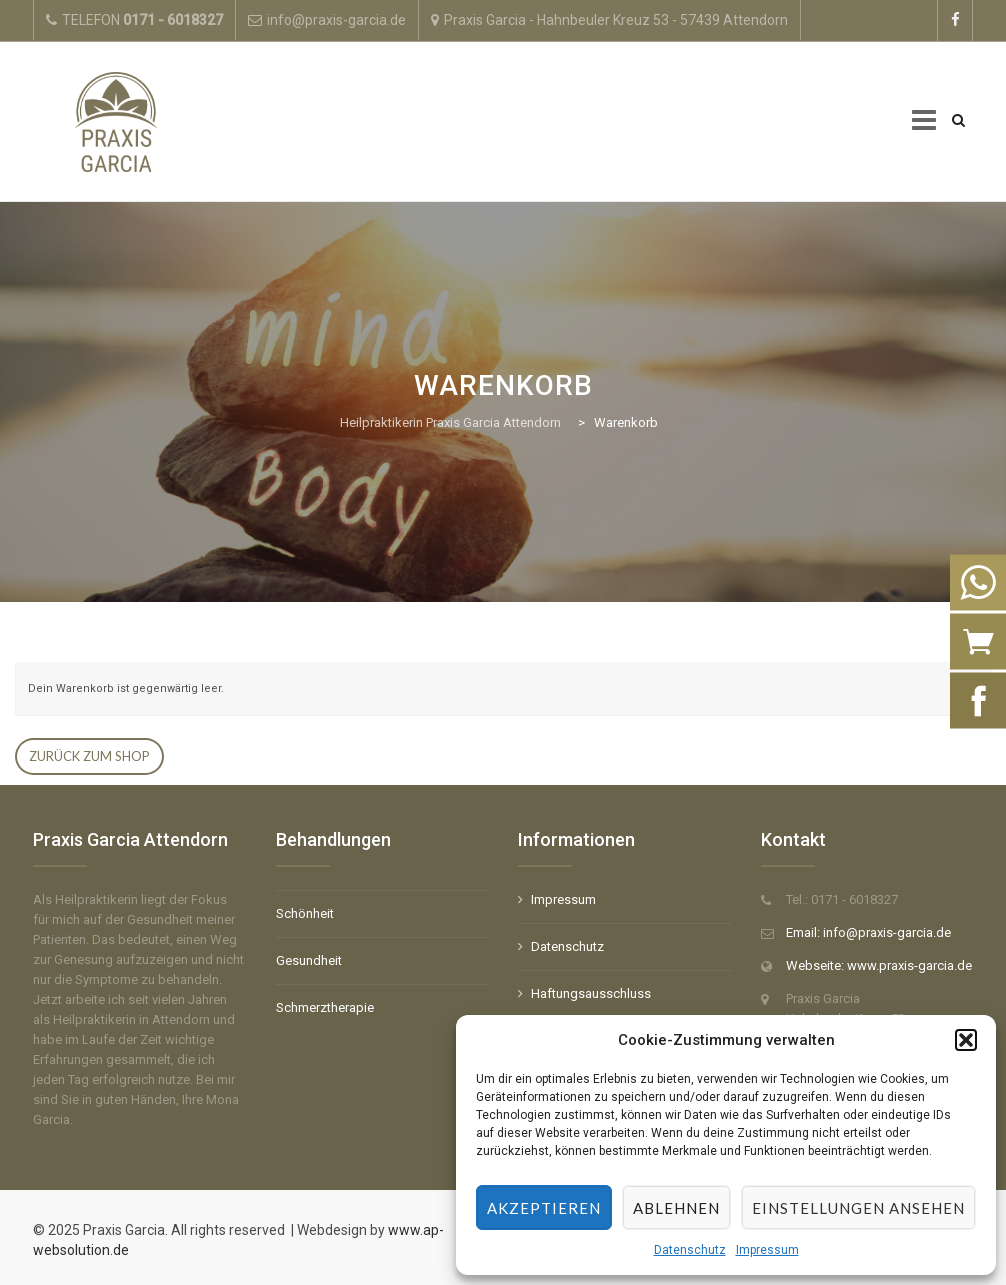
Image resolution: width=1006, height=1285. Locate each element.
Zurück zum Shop (89, 756)
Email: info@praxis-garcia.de (868, 932)
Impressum (767, 1250)
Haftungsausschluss (591, 993)
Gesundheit (309, 960)
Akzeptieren (544, 1208)
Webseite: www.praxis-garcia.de (879, 965)
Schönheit (305, 913)
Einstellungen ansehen (858, 1208)
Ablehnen (676, 1208)
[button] (966, 1040)
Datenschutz (690, 1250)
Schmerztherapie (325, 1007)
